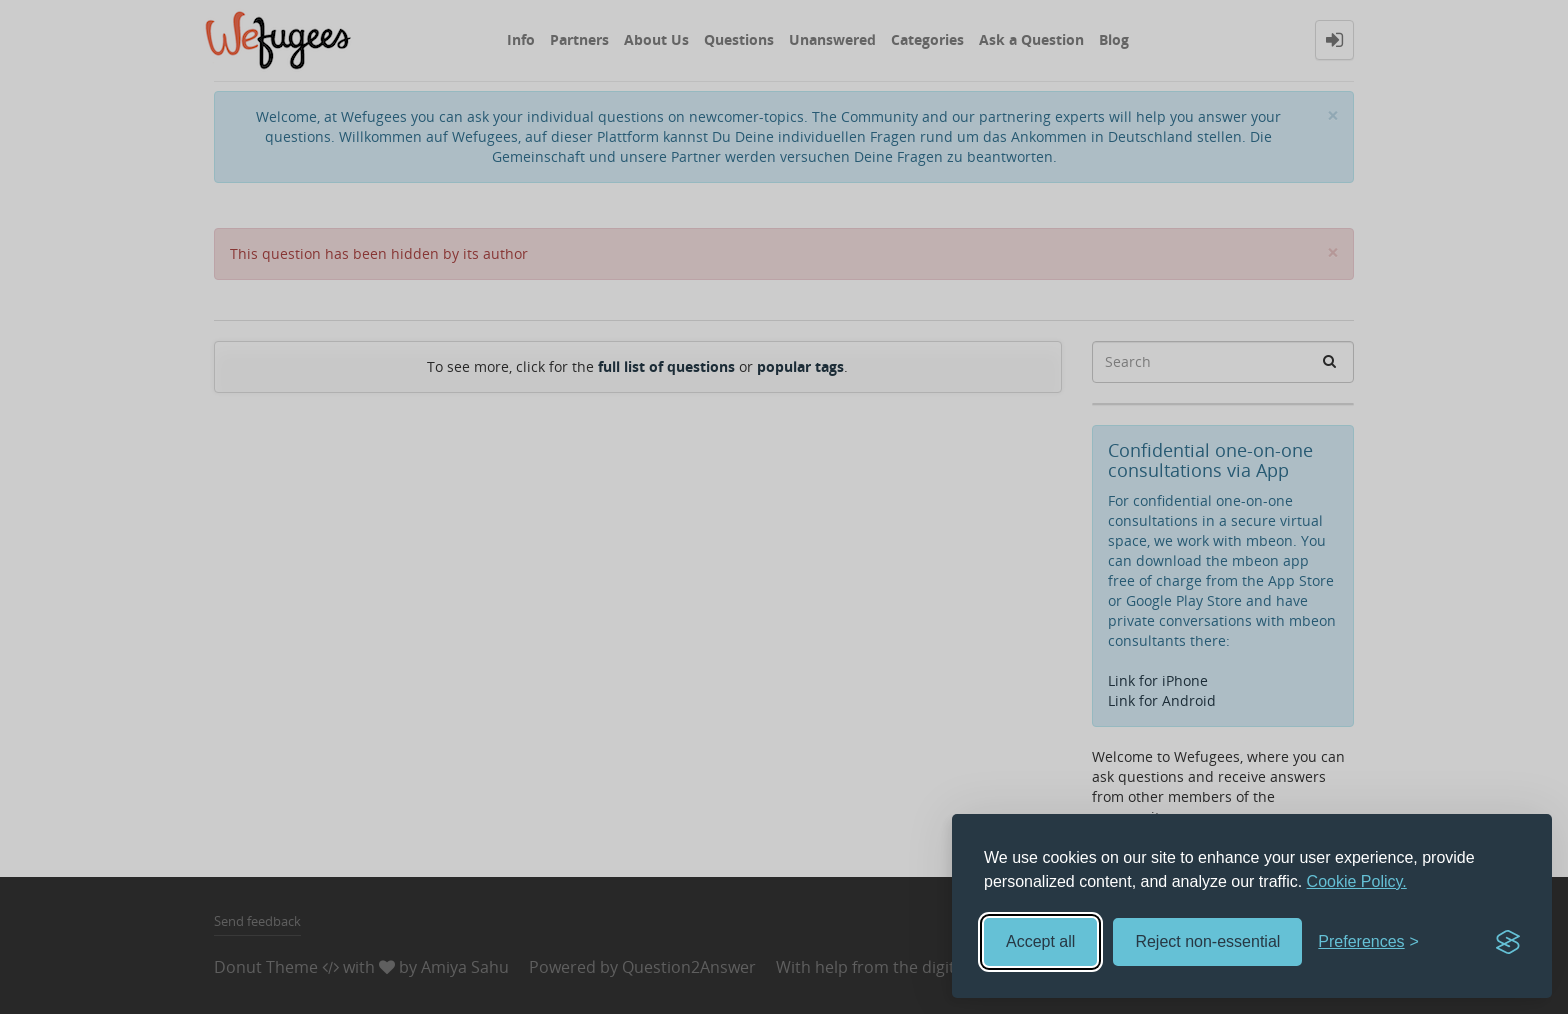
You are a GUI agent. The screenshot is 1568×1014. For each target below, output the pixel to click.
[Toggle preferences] (1368, 942)
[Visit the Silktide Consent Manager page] (1508, 942)
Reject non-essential (1207, 941)
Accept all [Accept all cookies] (1040, 941)
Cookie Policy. (1357, 881)
